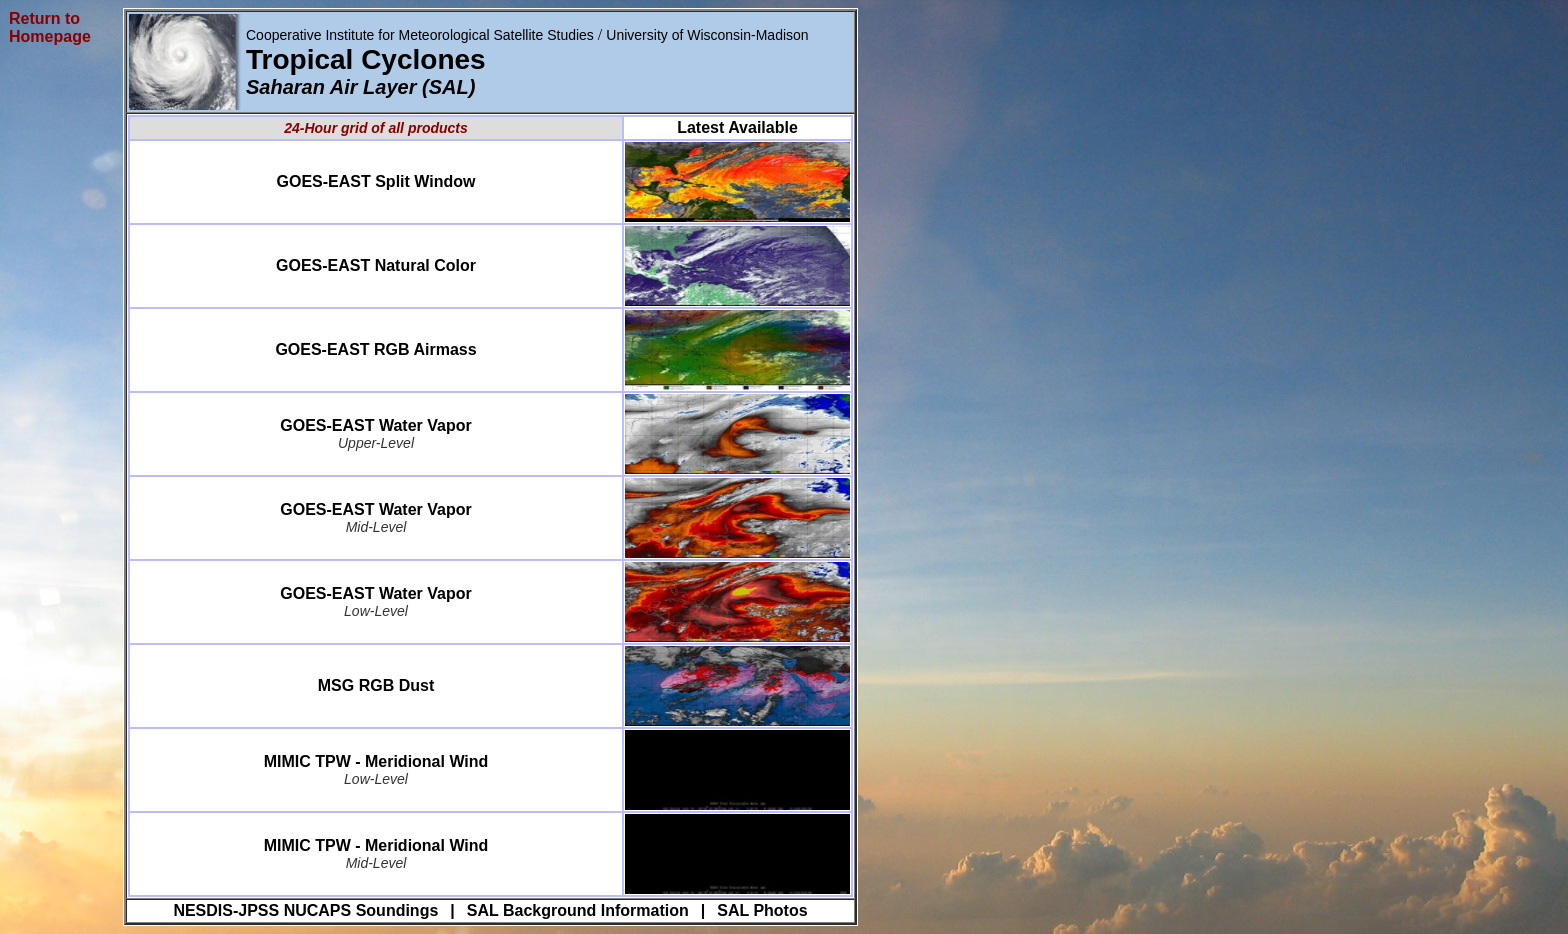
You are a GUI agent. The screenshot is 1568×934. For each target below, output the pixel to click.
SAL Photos (762, 910)
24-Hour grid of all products (376, 128)
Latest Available (737, 127)
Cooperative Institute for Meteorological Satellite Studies (420, 35)
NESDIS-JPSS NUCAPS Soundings (305, 910)
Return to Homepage (50, 27)
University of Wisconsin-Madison (707, 35)
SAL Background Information (578, 910)
